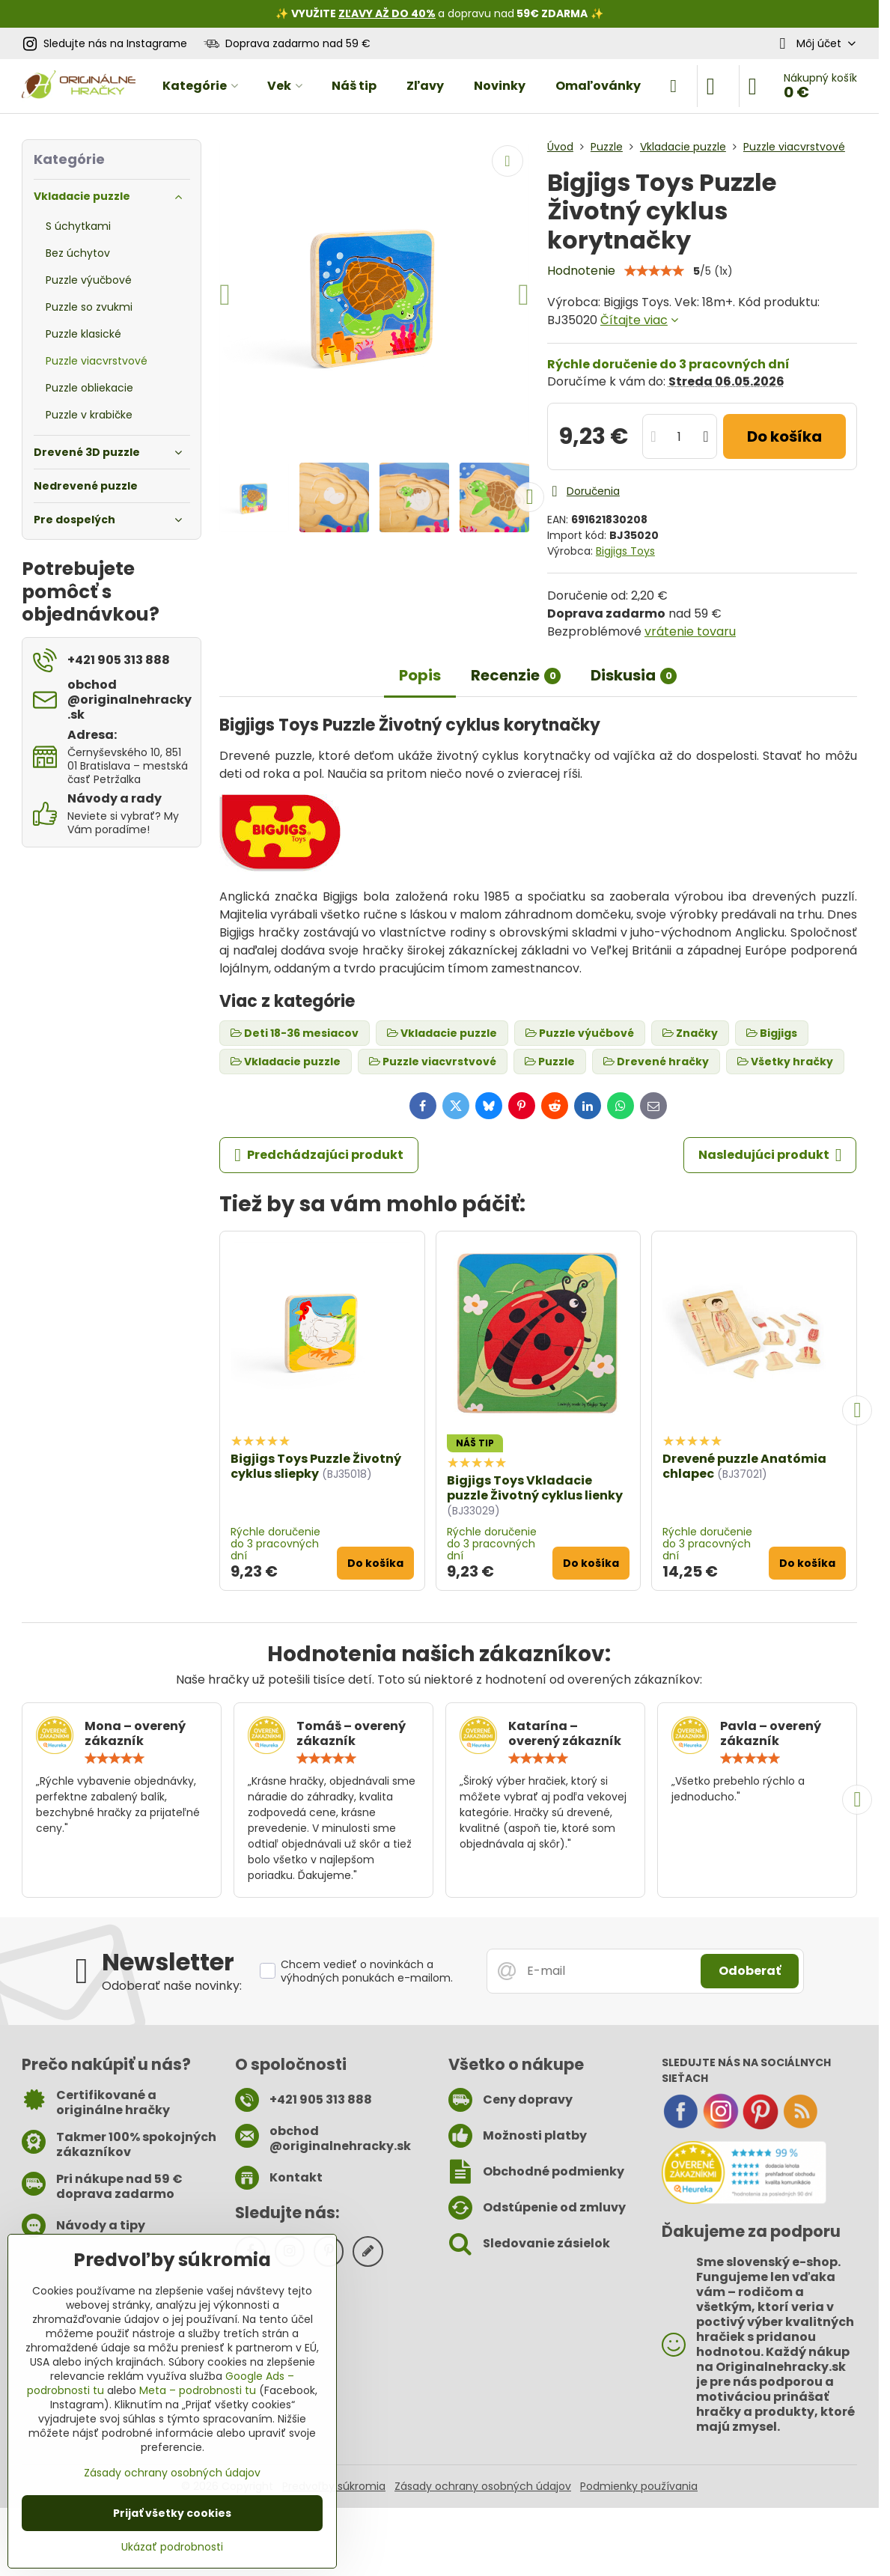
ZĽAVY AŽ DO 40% (387, 13)
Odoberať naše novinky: (172, 1985)
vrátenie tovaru (690, 631)
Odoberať (750, 1970)
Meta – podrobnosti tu (197, 2390)
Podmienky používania (639, 2486)
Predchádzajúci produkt (318, 1155)
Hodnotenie (581, 270)
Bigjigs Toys (625, 550)
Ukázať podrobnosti (172, 2547)
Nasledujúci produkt (770, 1155)
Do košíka (784, 436)
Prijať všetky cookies (172, 2513)
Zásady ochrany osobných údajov (482, 2486)
